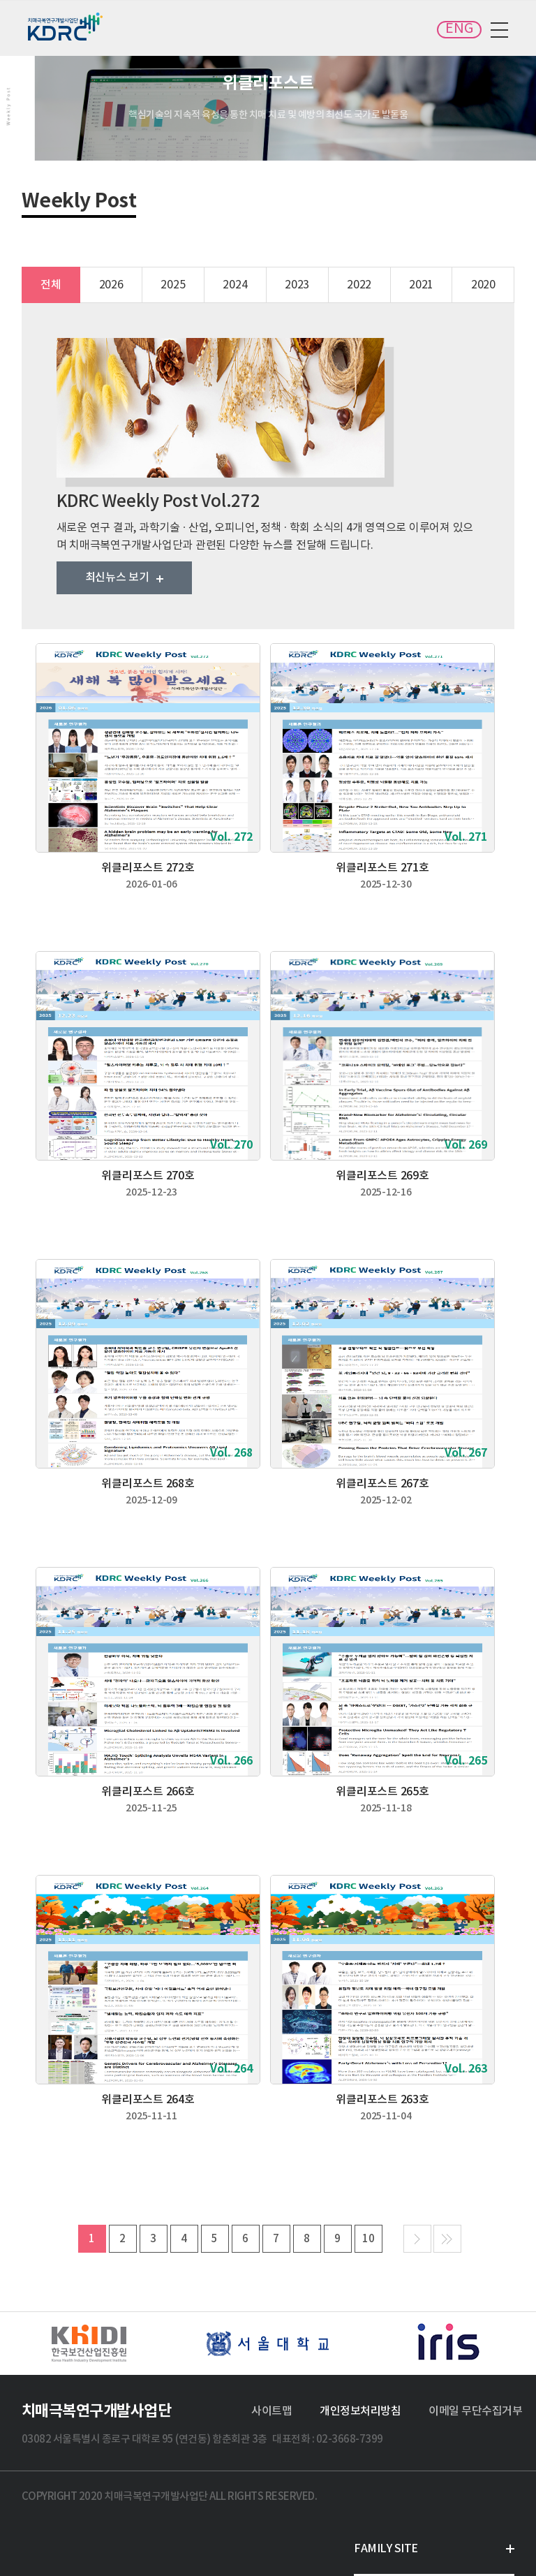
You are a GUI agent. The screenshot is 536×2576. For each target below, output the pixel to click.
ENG (459, 29)
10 (368, 2239)
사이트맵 (271, 2411)
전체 (50, 285)
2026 (111, 285)
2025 (173, 285)
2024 (235, 285)
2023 (297, 285)
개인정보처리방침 (360, 2411)
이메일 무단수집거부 (475, 2411)
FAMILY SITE (386, 2548)
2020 (483, 285)
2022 (359, 285)
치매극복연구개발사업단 (66, 27)
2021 (421, 285)
